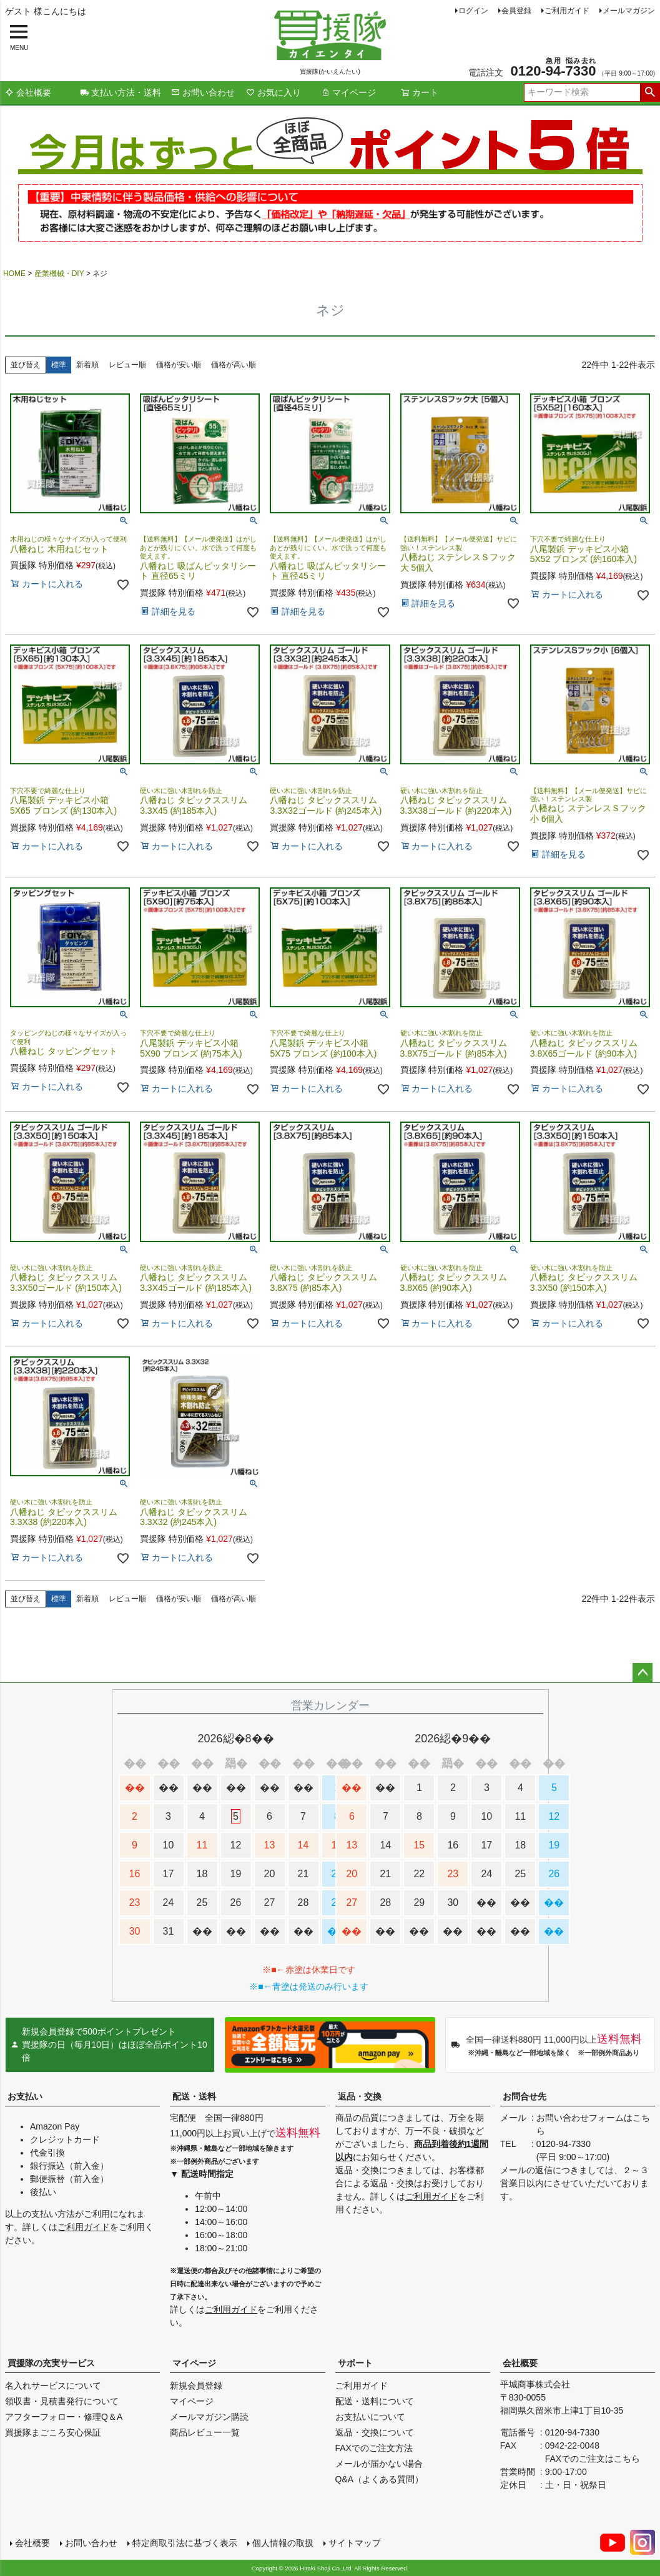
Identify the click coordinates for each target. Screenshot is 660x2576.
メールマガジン (629, 10)
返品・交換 (360, 2096)
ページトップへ (643, 1673)
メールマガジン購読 (209, 2417)
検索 (649, 92)
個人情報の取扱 (282, 2543)
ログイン (473, 10)
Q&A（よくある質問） (379, 2479)
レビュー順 (127, 364)
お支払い (24, 2096)
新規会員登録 (196, 2386)
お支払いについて (370, 2417)
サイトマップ (354, 2543)
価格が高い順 (233, 364)
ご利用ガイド (566, 10)
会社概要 (28, 92)
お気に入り (273, 92)
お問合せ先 (524, 2096)
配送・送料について (374, 2401)
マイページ (348, 92)
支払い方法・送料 (120, 92)
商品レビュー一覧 (205, 2432)
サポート (355, 2363)
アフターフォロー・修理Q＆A (63, 2417)
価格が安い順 (178, 364)
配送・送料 (194, 2096)
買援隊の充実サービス (51, 2363)
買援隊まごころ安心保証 (53, 2432)
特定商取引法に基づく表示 (184, 2543)
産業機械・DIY (59, 273)
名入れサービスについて (53, 2386)
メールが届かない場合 (379, 2464)
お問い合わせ (203, 92)
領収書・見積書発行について (62, 2401)
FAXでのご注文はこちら (592, 2459)
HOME (14, 273)
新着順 (87, 364)
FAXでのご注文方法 (374, 2448)
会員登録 (516, 10)
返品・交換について (374, 2432)
